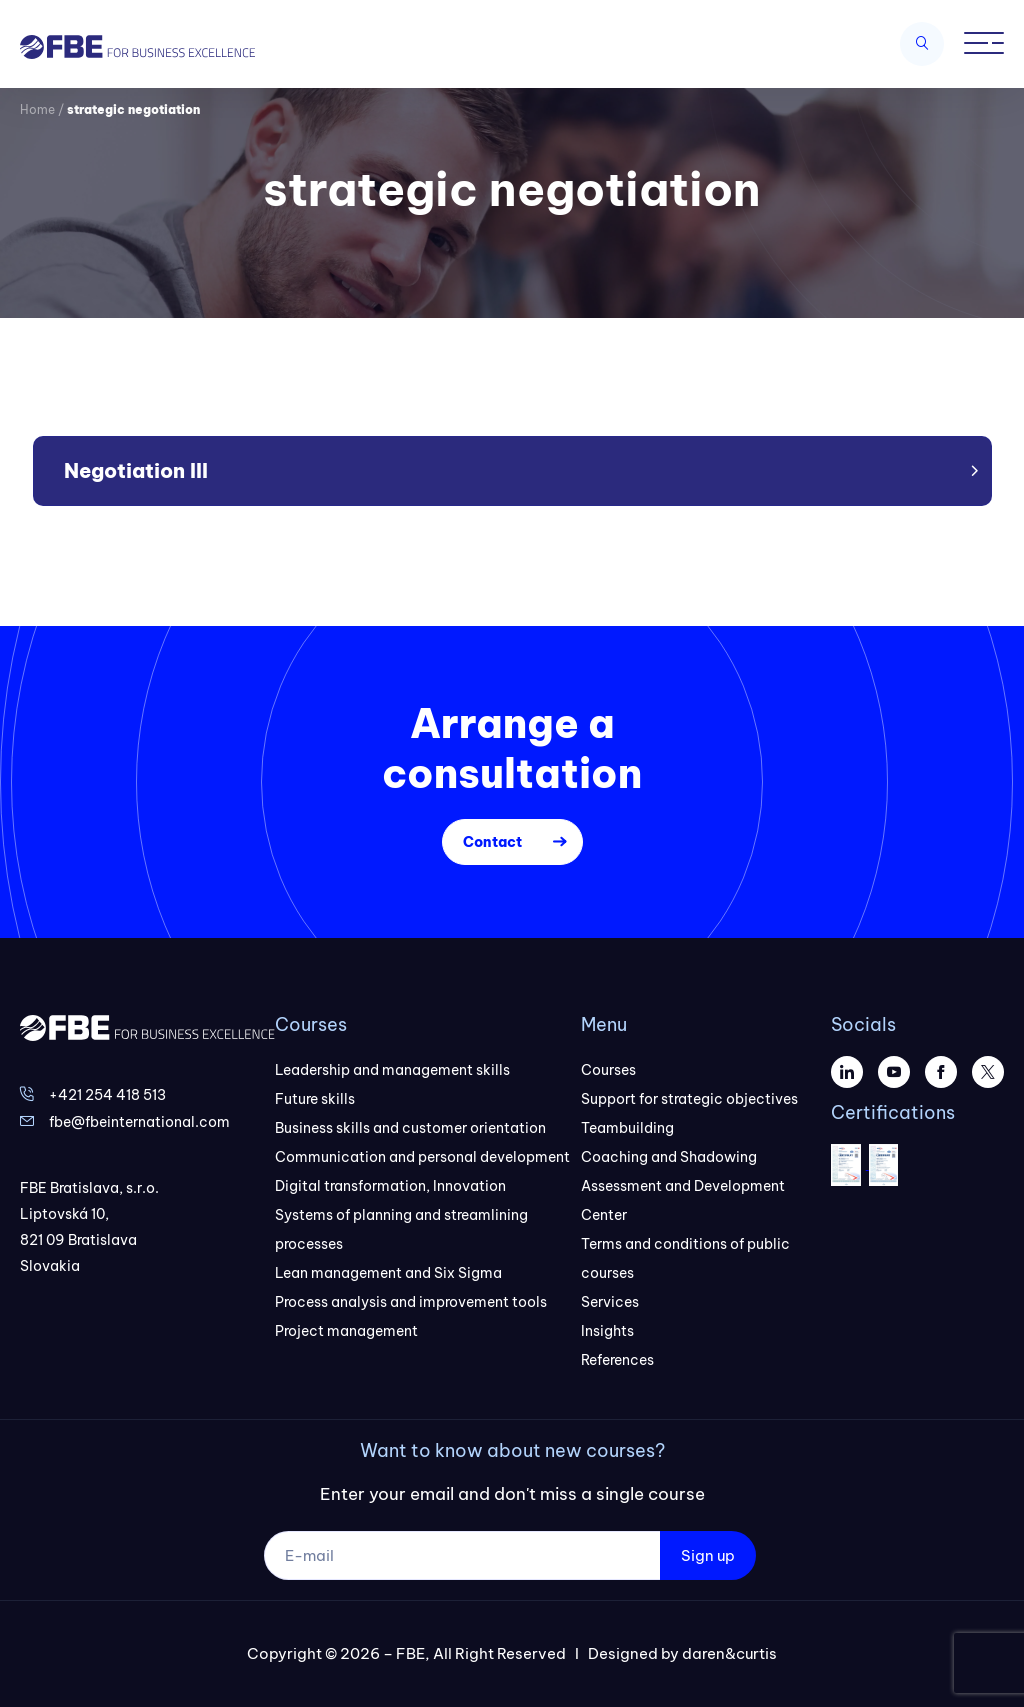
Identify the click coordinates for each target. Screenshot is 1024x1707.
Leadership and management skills (392, 1070)
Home (37, 109)
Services (610, 1302)
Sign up (708, 1555)
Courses (608, 1070)
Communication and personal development (422, 1157)
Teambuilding (627, 1128)
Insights (607, 1331)
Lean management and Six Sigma (388, 1273)
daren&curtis (729, 1653)
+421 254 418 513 (107, 1095)
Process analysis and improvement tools (411, 1302)
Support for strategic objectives (689, 1099)
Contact (492, 842)
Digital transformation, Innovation (390, 1186)
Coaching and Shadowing (669, 1157)
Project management (346, 1331)
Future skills (315, 1099)
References (617, 1360)
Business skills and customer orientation (410, 1128)
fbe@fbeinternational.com (139, 1122)
